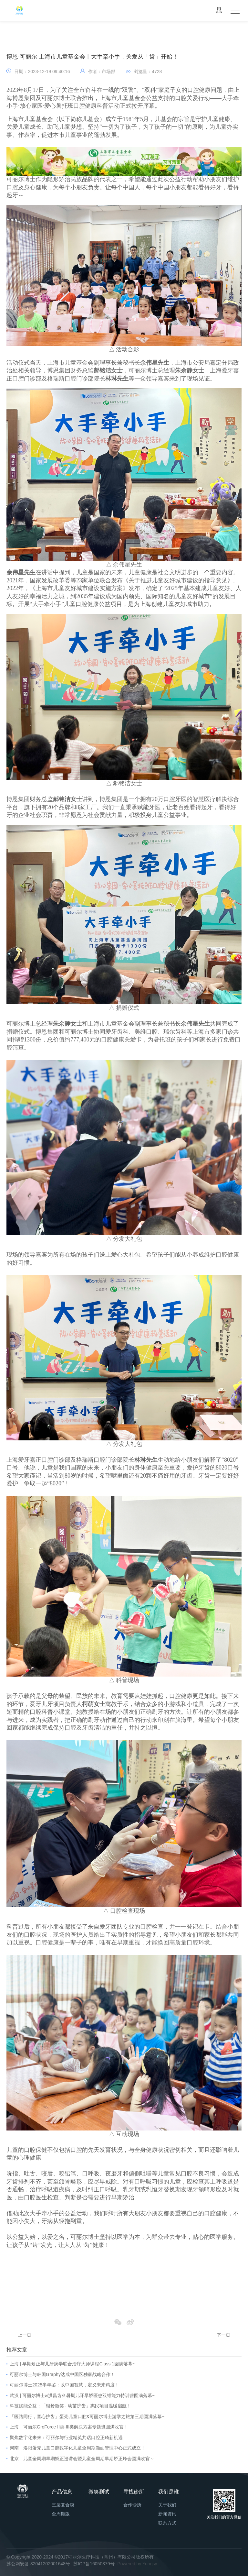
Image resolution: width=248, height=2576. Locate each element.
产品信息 (62, 2491)
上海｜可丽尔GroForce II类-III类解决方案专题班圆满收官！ (69, 2426)
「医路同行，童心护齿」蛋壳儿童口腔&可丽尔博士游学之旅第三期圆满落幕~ (87, 2416)
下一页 (223, 2335)
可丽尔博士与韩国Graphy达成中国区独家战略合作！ (62, 2374)
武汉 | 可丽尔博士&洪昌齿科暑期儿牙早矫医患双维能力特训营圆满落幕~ (82, 2395)
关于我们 (167, 2505)
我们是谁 (168, 2491)
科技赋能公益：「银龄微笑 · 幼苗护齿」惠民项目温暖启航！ (70, 2405)
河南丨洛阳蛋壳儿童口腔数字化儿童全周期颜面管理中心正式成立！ (77, 2447)
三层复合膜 (63, 2505)
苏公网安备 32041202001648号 (38, 2563)
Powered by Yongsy (137, 2563)
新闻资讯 (167, 2514)
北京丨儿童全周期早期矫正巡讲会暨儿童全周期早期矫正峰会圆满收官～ (82, 2458)
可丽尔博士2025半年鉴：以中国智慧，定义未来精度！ (64, 2384)
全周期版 (61, 2514)
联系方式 (167, 2523)
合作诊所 (132, 2505)
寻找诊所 (133, 2491)
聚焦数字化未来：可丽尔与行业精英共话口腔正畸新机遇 (66, 2437)
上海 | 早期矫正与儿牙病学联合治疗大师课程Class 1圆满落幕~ (72, 2363)
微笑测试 (98, 2491)
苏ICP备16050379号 (94, 2563)
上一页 (24, 2335)
